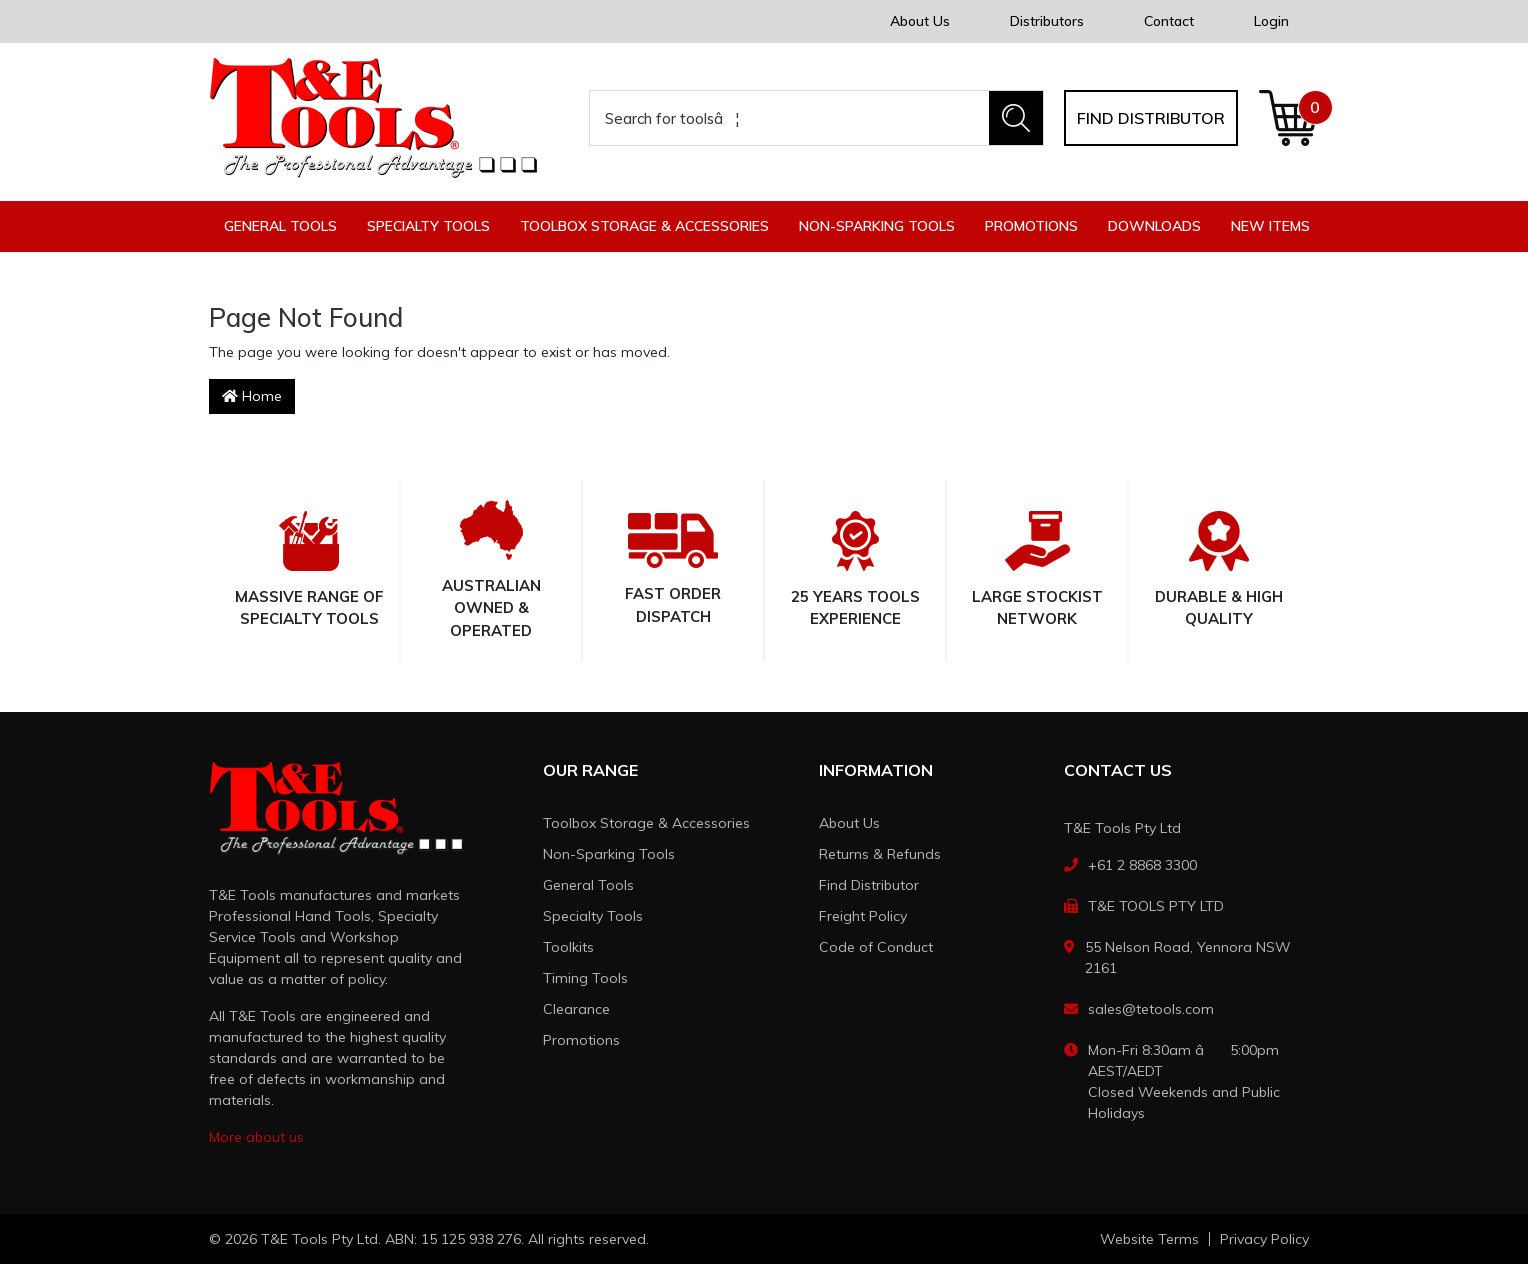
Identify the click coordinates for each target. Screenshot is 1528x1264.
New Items (1270, 226)
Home (252, 396)
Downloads (1154, 226)
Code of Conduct (876, 947)
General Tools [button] (280, 226)
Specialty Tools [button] (428, 226)
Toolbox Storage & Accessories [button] (644, 226)
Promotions (1031, 226)
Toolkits (568, 947)
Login (1271, 21)
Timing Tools (585, 978)
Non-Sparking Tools (609, 854)
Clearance (576, 1009)
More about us (256, 1137)
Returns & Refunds (880, 854)
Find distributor (1151, 118)
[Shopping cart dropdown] (1288, 118)
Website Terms (1149, 1239)
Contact (1169, 21)
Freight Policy (863, 916)
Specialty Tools (593, 916)
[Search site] (1016, 118)
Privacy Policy (1264, 1239)
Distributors (1047, 21)
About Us (920, 21)
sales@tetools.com (1151, 1009)
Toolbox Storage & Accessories (646, 823)
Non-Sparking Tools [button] (877, 226)
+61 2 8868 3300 (1142, 865)
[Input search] (790, 118)
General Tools (588, 885)
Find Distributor (869, 885)
